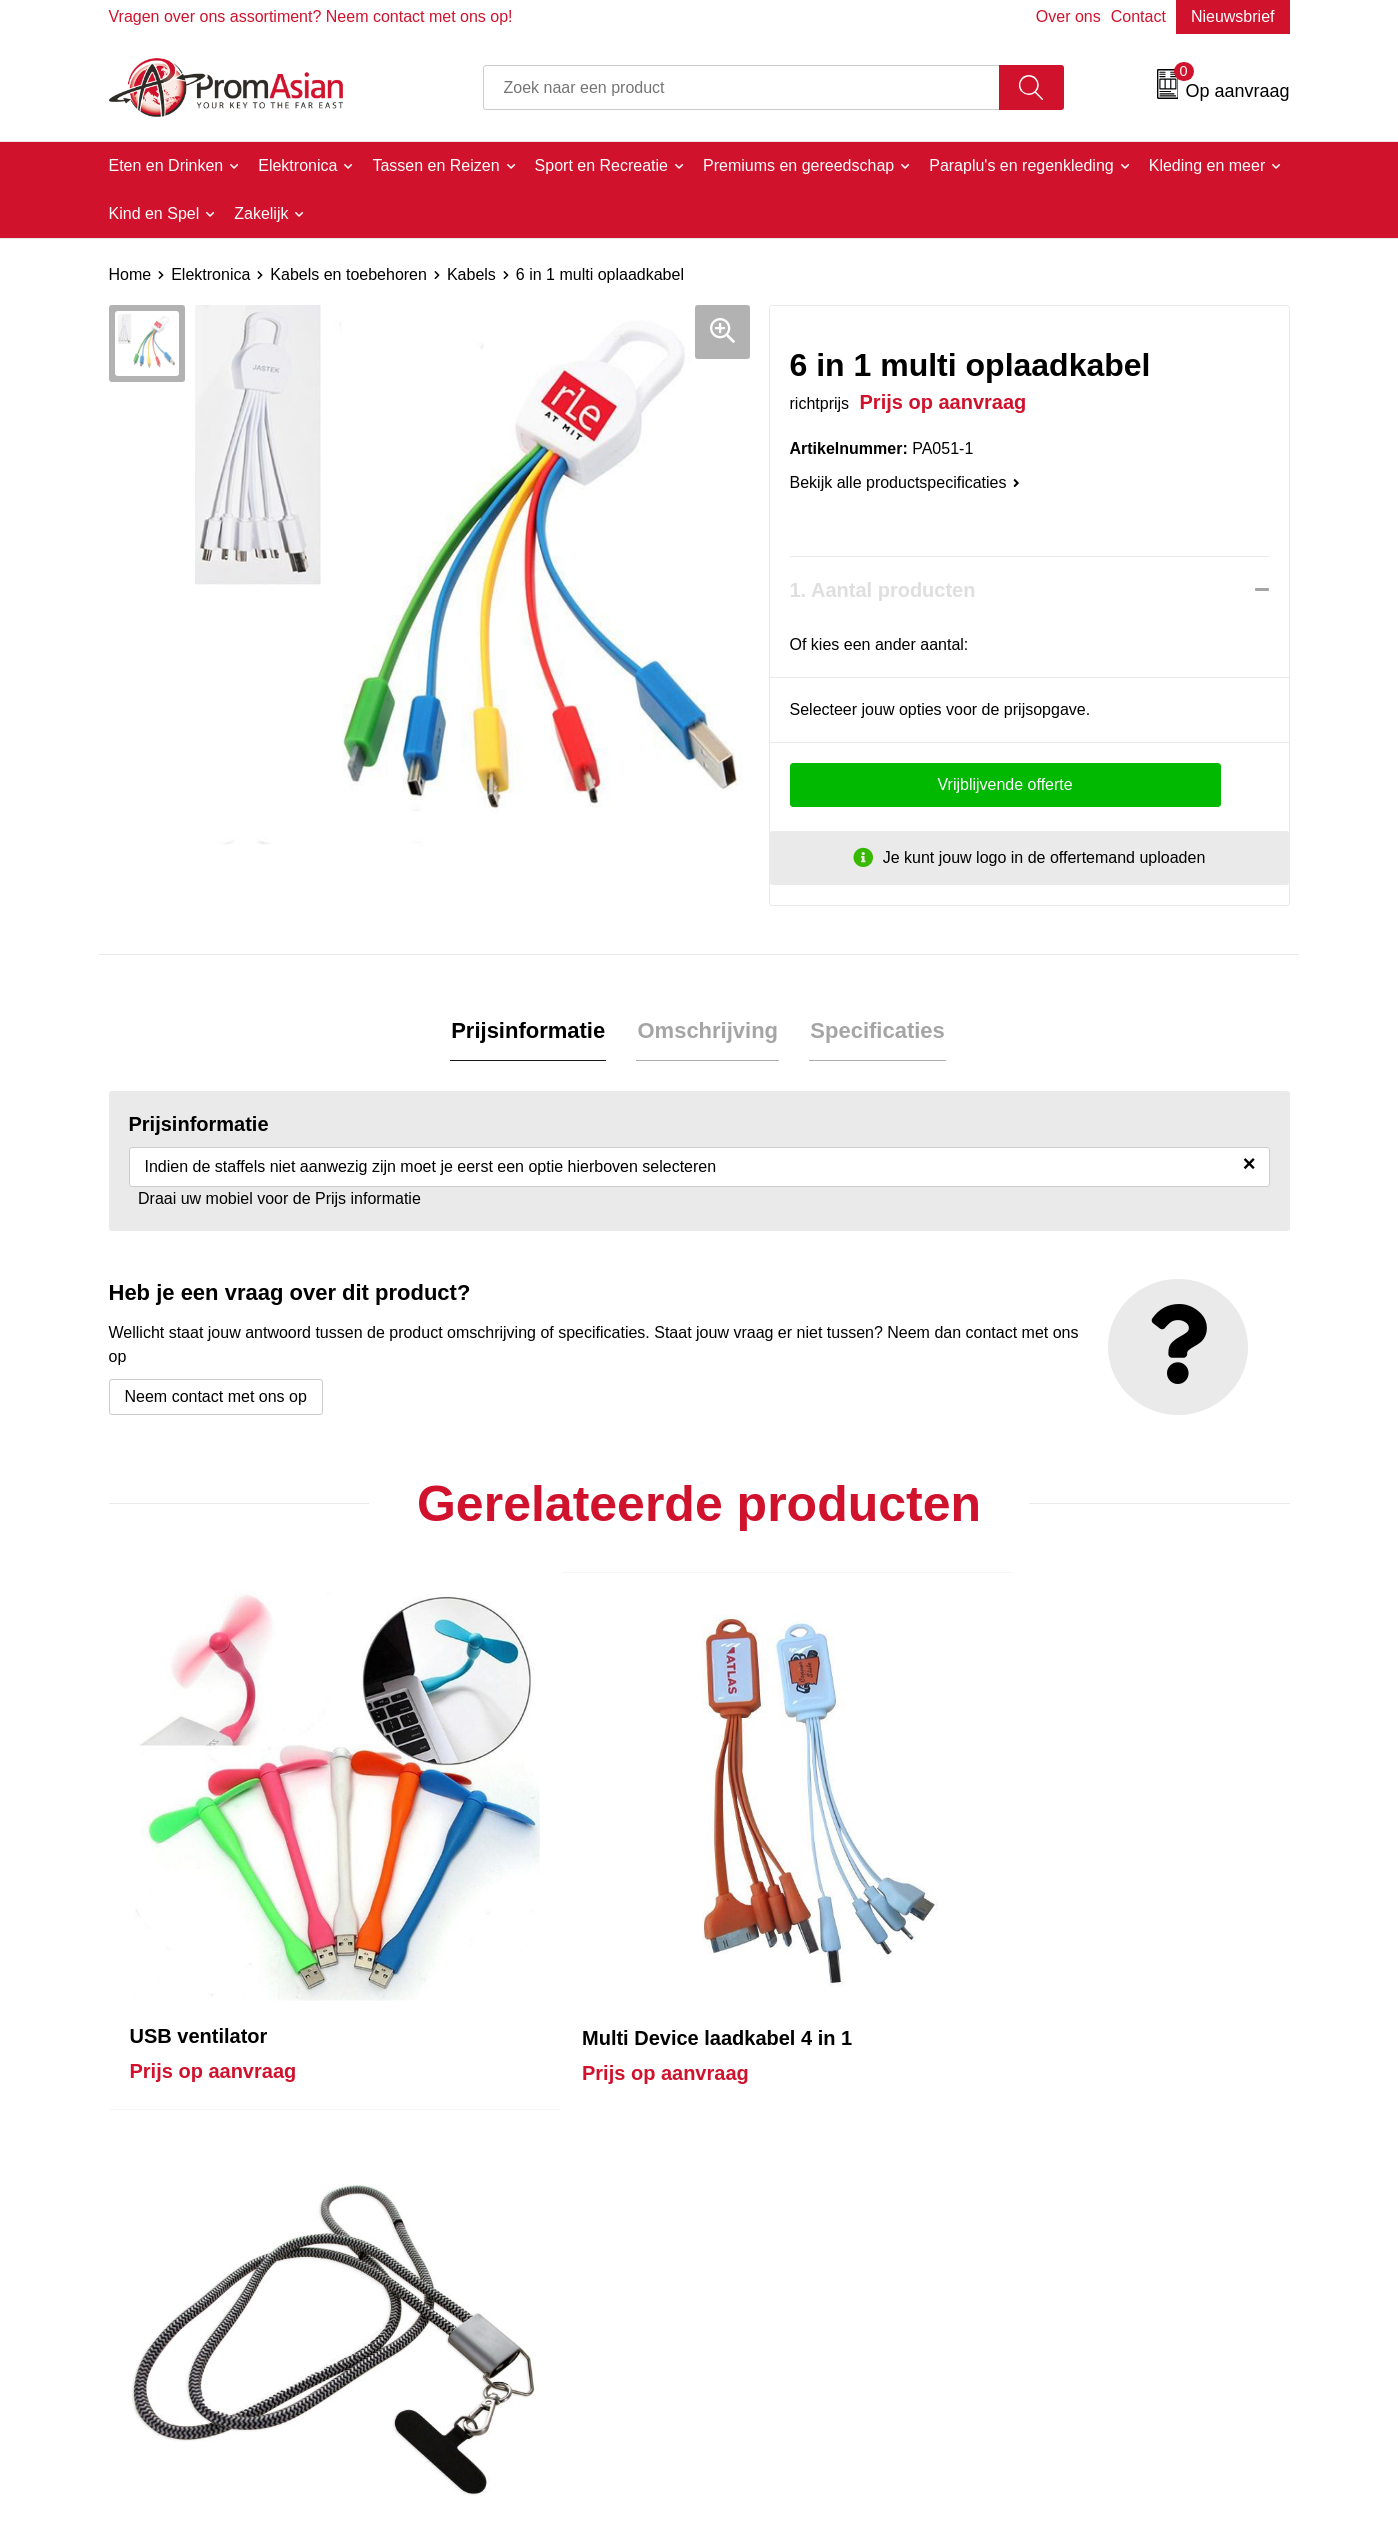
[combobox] (741, 87)
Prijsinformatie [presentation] (530, 1031)
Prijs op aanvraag (213, 1915)
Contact (1138, 16)
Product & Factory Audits (812, 2264)
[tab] (530, 1032)
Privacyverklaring (1077, 2294)
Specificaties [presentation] (875, 1031)
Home (130, 274)
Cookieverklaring (1075, 2264)
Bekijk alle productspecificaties (905, 482)
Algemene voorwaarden (1100, 2233)
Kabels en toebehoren (348, 274)
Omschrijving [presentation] (707, 1031)
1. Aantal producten (883, 590)
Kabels (471, 274)
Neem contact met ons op (216, 1397)
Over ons (1068, 16)
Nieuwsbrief (1233, 16)
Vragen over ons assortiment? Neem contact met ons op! (311, 16)
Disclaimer (1053, 2324)
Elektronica (210, 274)
